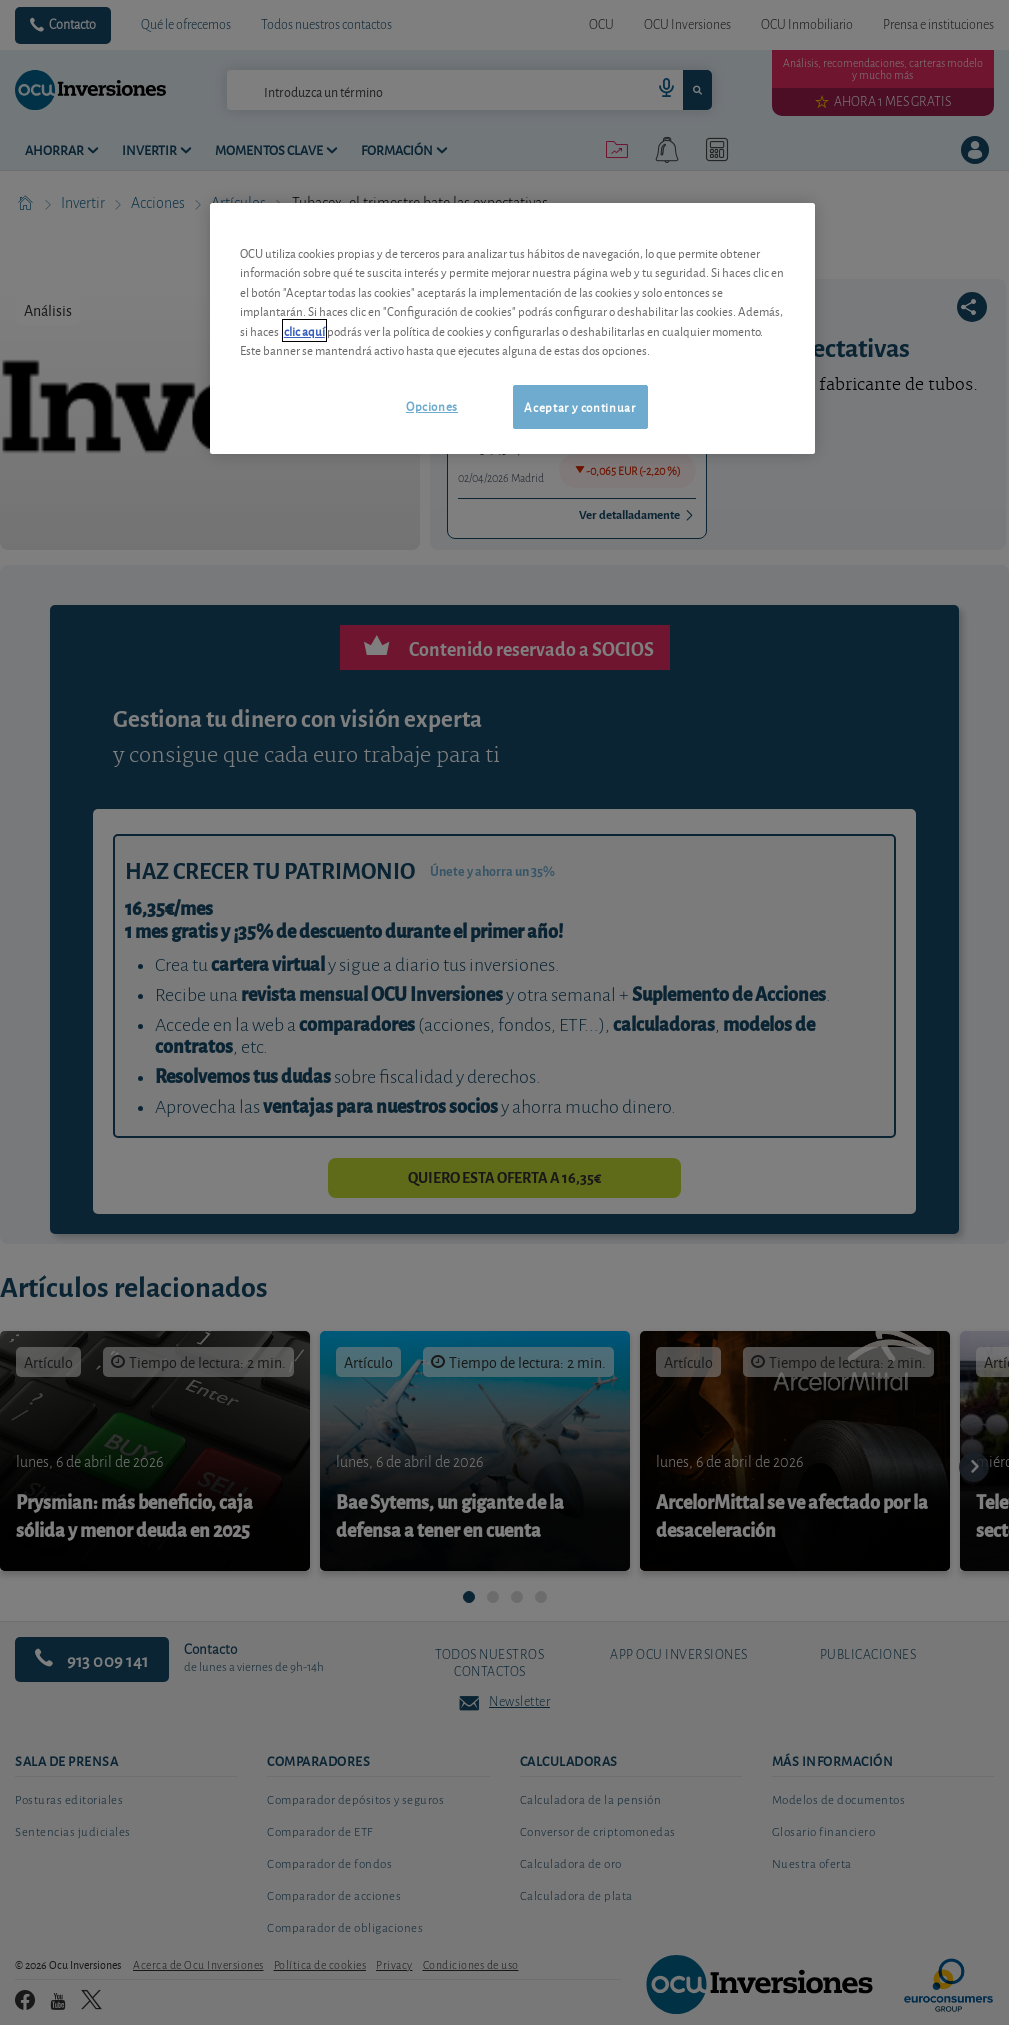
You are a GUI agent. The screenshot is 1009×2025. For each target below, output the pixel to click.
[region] (512, 328)
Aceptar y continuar (579, 406)
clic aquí (304, 330)
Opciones (432, 405)
